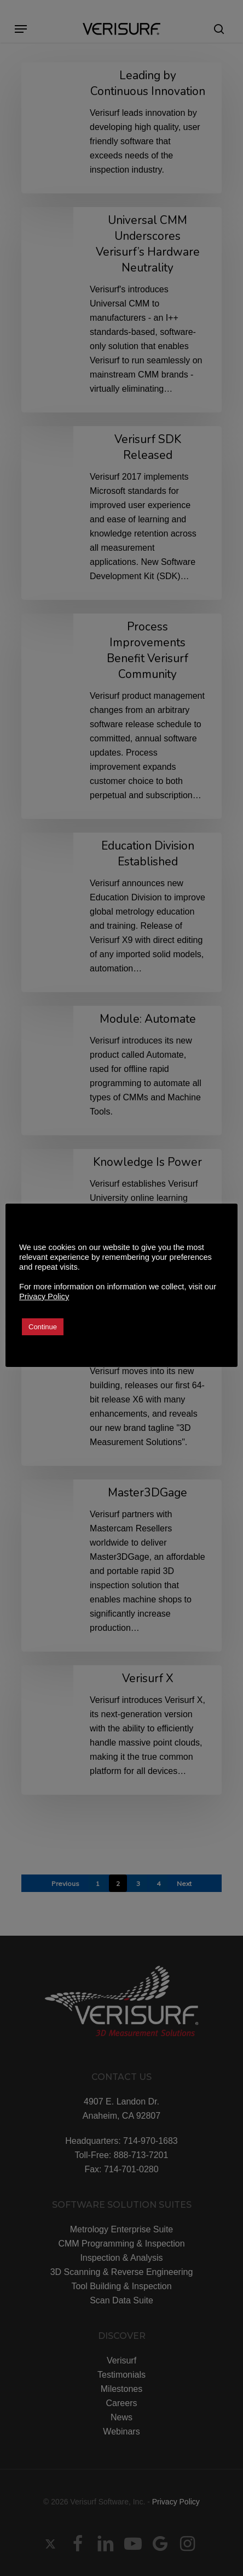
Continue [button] (42, 1327)
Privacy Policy (44, 1296)
